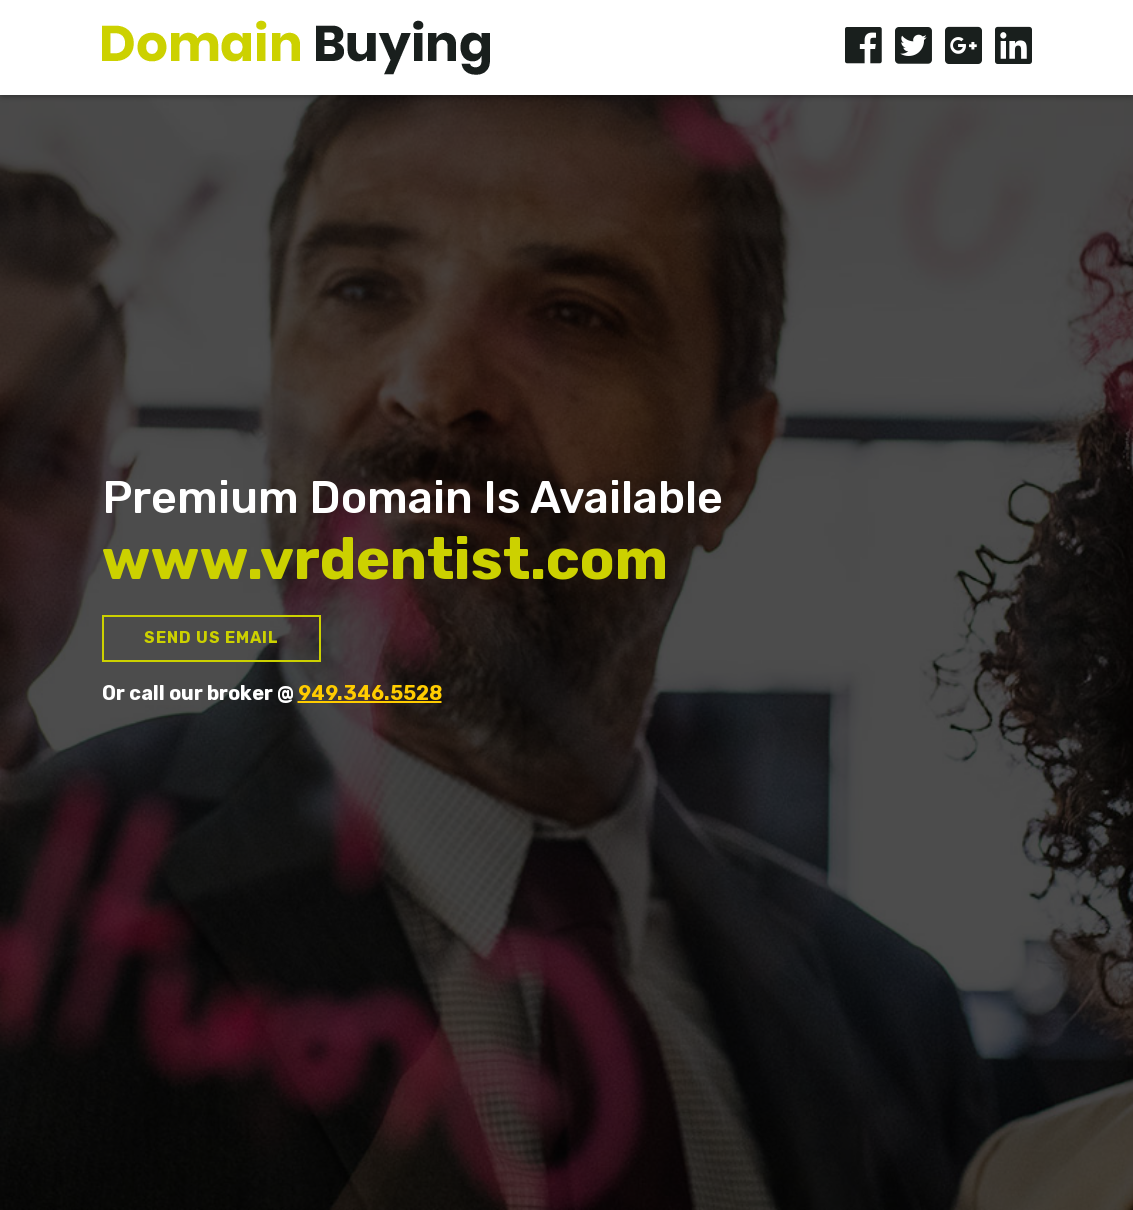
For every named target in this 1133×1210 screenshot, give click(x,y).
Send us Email (211, 637)
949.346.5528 (370, 693)
